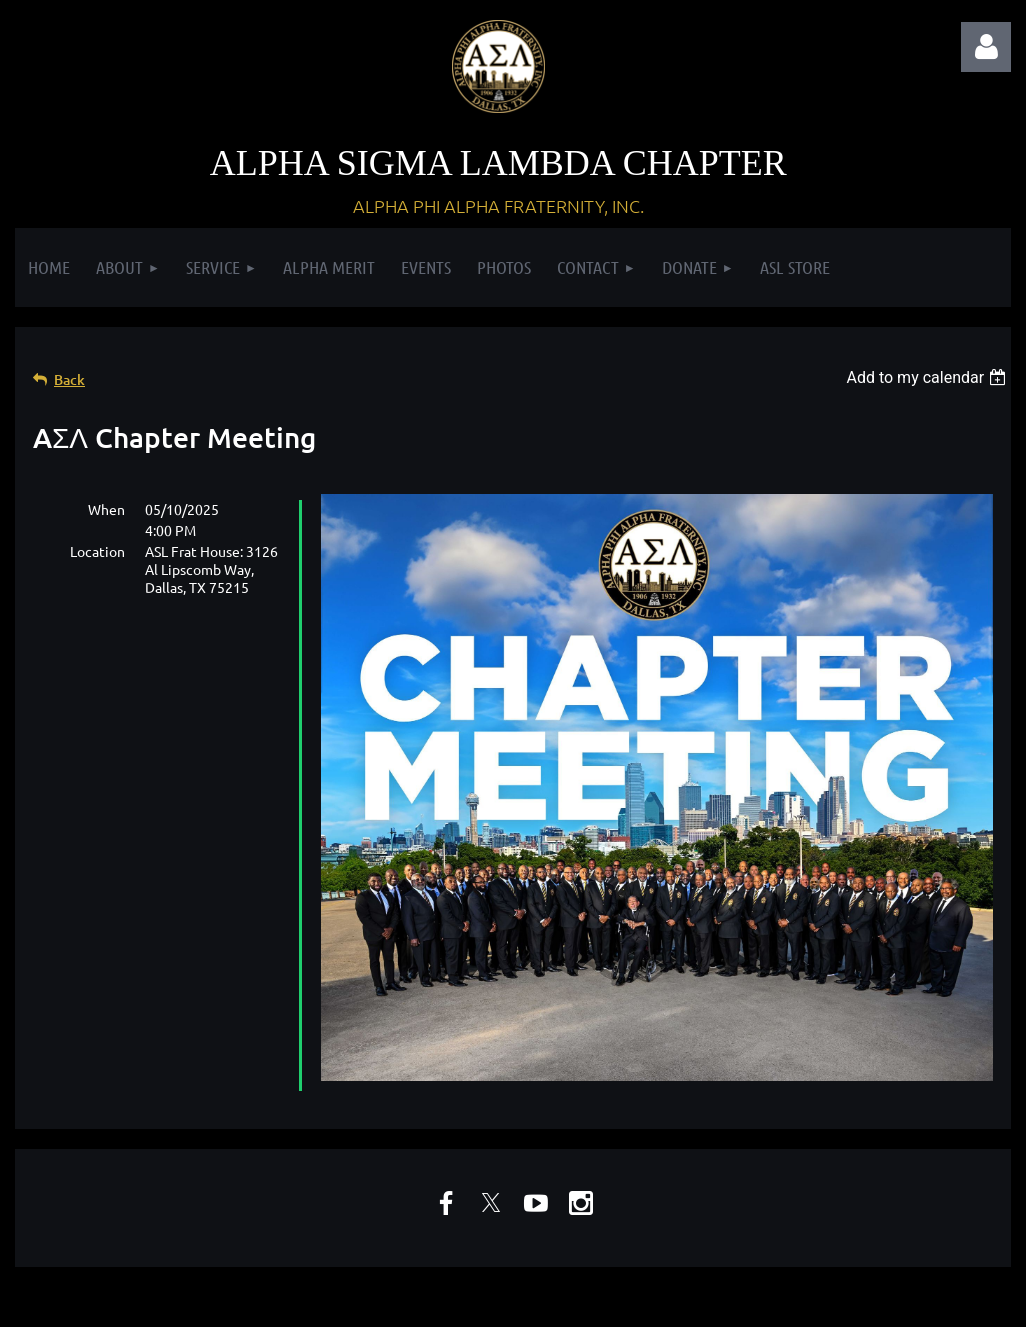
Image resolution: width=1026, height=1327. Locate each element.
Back (69, 379)
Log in (986, 47)
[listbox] (928, 377)
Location (97, 551)
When (106, 509)
